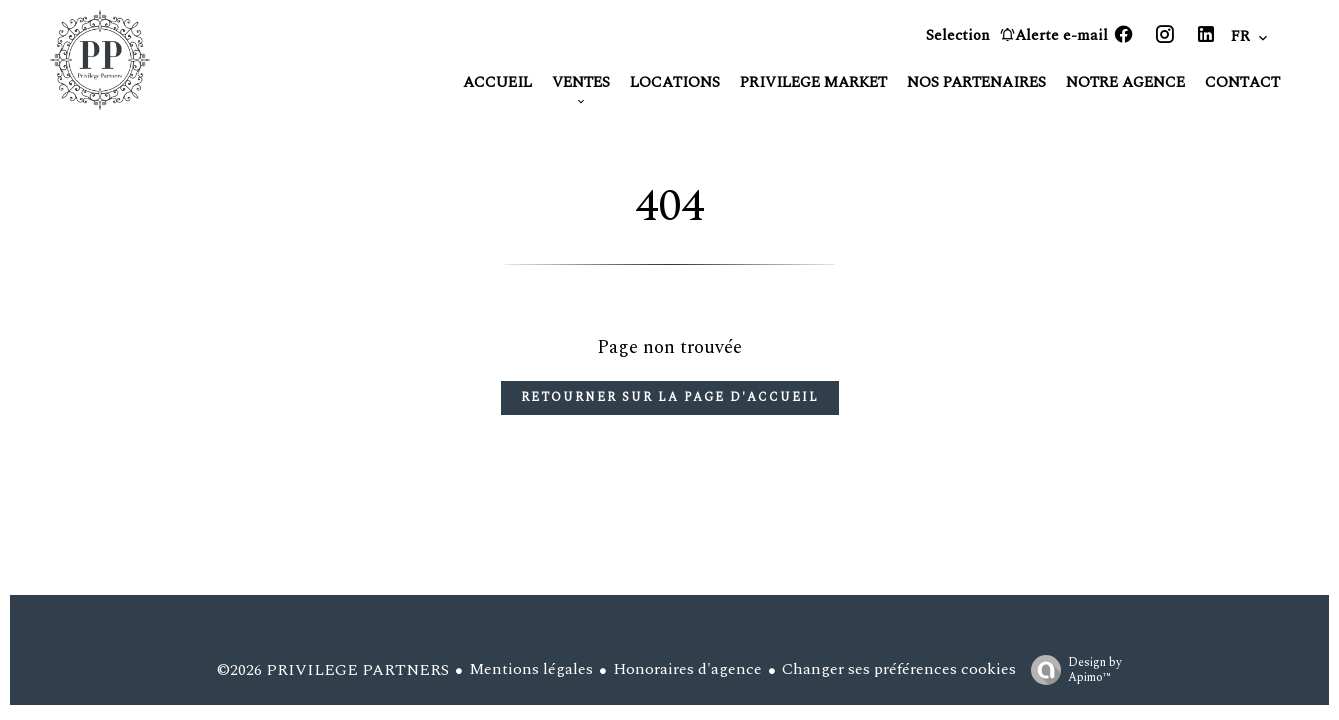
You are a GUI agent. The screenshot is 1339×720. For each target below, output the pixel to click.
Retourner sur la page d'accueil (670, 397)
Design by (1071, 669)
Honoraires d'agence (687, 669)
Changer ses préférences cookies (899, 669)
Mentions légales (531, 669)
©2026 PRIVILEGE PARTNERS (333, 670)
